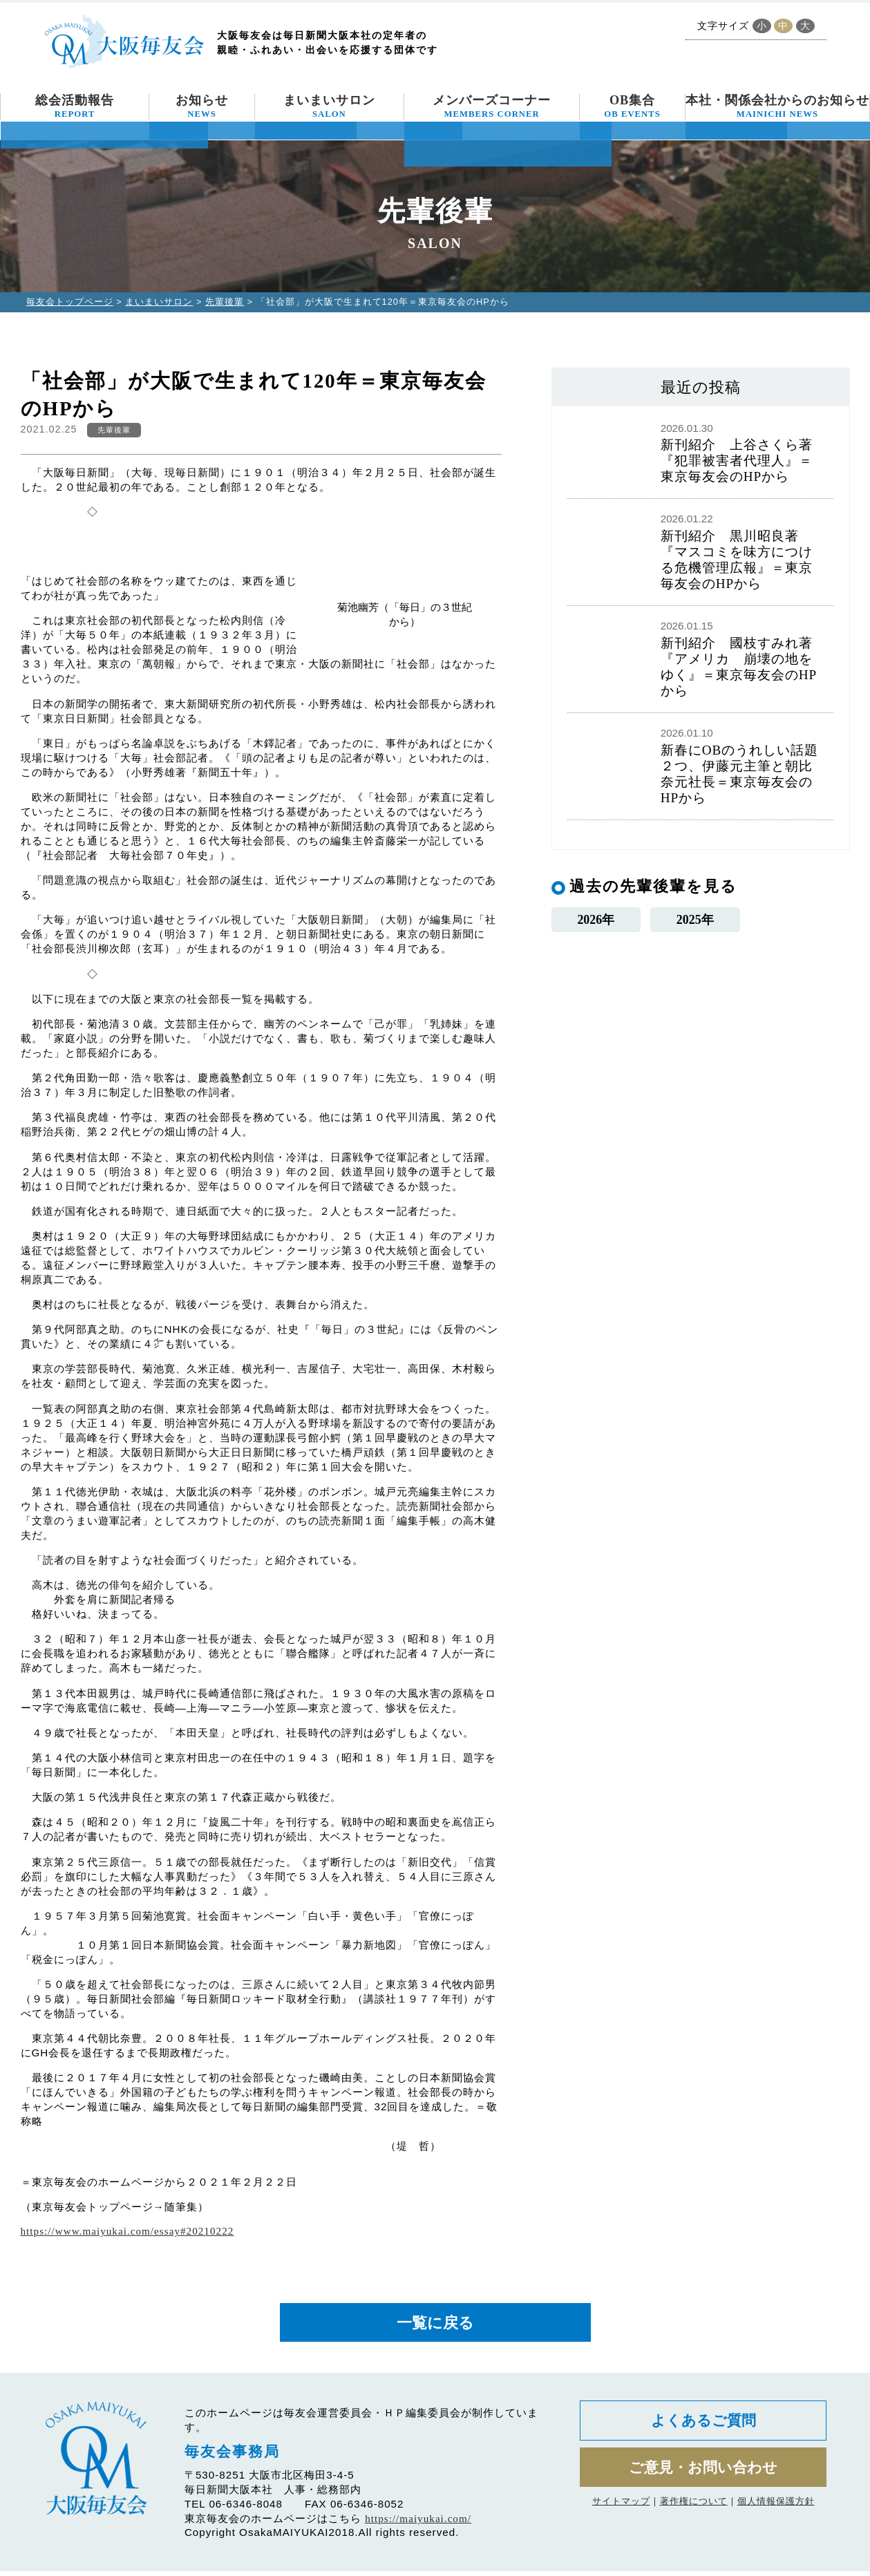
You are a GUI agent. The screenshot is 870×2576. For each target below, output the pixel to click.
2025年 (695, 921)
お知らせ (202, 106)
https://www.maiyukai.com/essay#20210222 (127, 2231)
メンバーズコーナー (492, 106)
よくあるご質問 (703, 2427)
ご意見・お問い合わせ (703, 2477)
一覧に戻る (435, 2324)
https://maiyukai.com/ (418, 2523)
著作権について (694, 2513)
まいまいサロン (329, 106)
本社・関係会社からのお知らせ (777, 106)
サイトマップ (621, 2513)
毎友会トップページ (69, 301)
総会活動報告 (74, 106)
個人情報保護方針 (776, 2513)
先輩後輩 (224, 301)
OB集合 (632, 106)
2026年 (596, 921)
